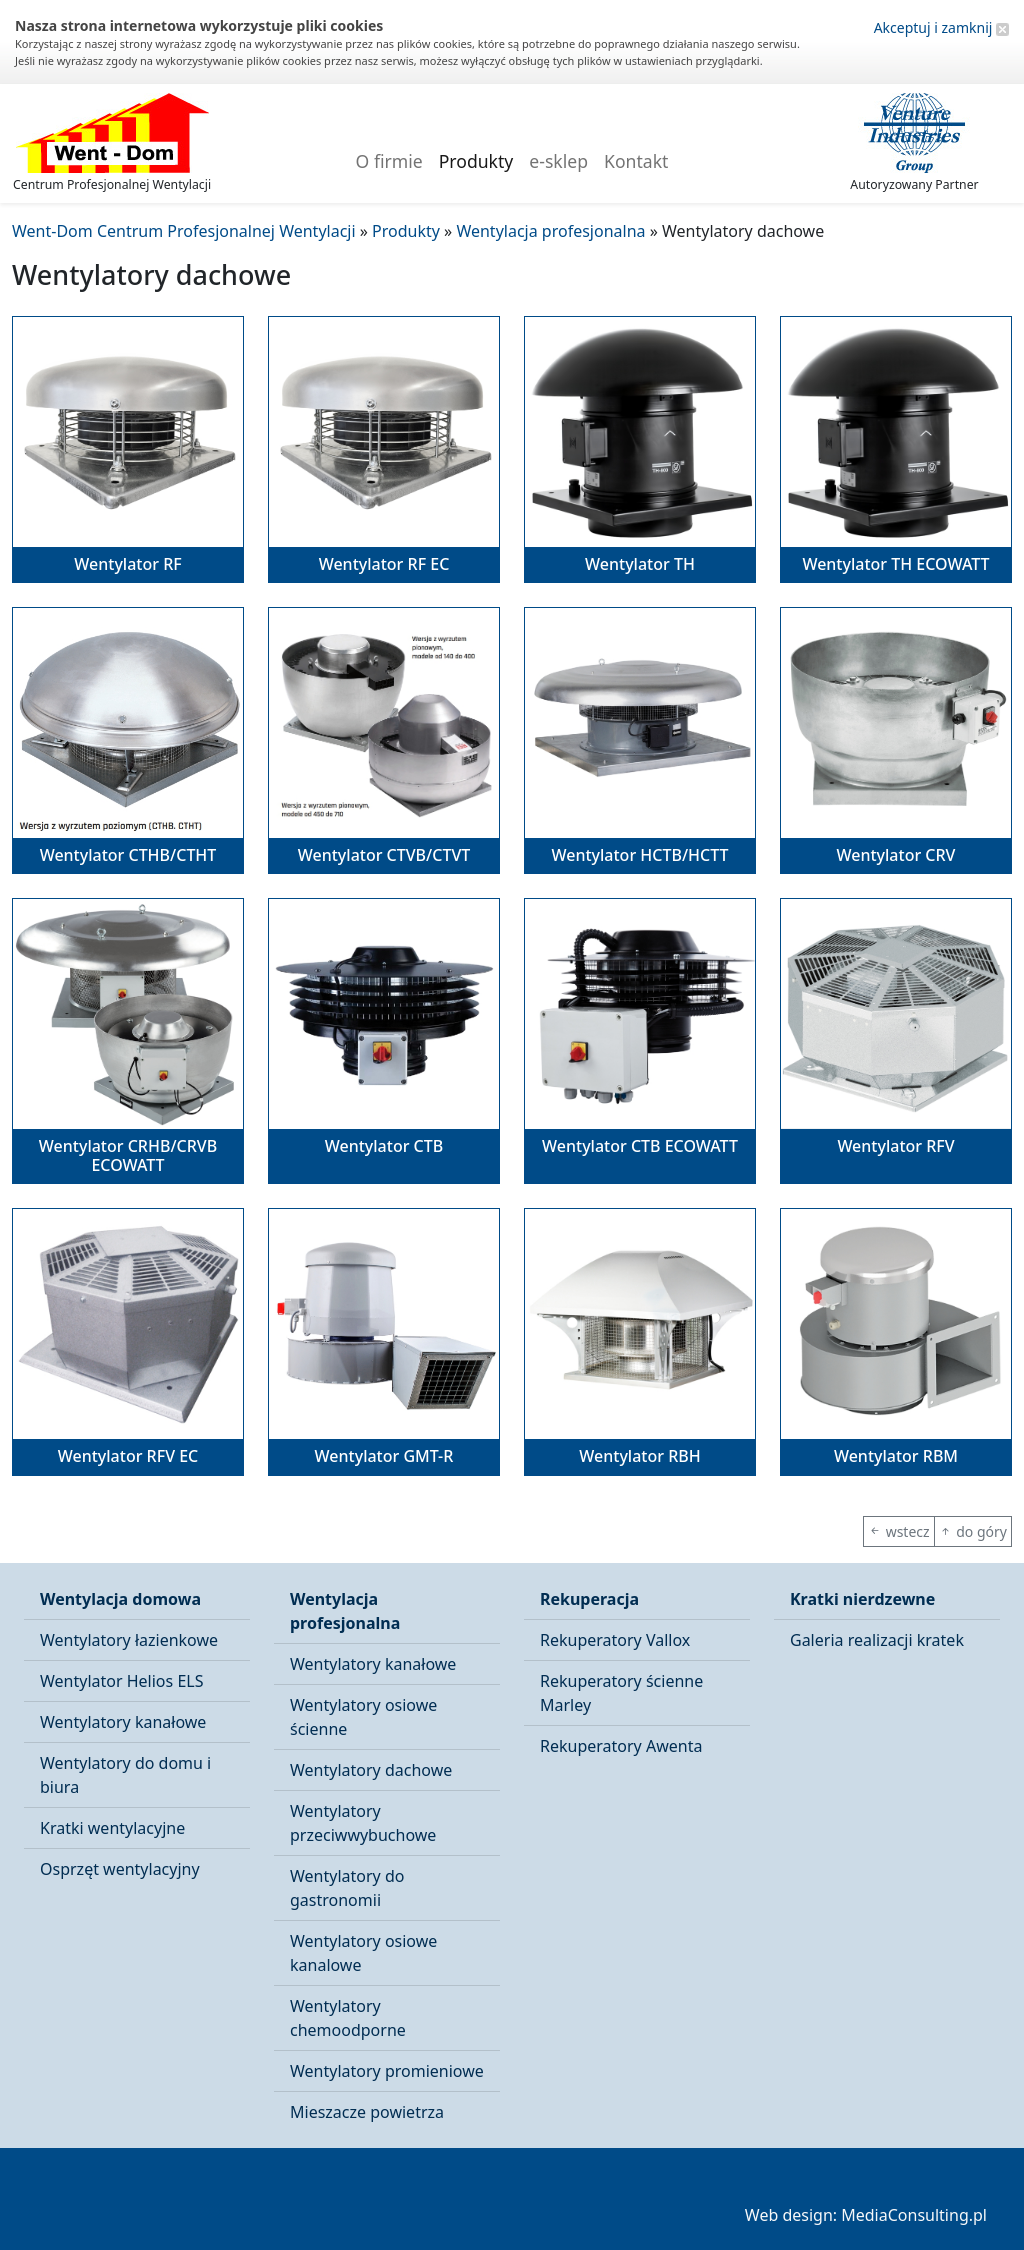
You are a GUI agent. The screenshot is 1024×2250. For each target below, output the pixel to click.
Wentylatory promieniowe (387, 2071)
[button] (128, 449)
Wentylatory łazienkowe (129, 1640)
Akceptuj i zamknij (941, 27)
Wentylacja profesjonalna (345, 1611)
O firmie (389, 161)
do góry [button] (973, 1531)
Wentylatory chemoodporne (348, 2018)
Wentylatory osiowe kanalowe (363, 1953)
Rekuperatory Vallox (615, 1640)
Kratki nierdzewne (862, 1599)
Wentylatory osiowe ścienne (363, 1717)
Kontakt (636, 161)
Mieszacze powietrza (367, 2112)
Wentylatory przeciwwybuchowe (363, 1823)
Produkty (476, 161)
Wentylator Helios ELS (121, 1681)
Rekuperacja (589, 1599)
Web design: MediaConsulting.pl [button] (866, 2215)
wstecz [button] (899, 1531)
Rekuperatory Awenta (621, 1746)
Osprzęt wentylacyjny (120, 1869)
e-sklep (558, 161)
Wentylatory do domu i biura (125, 1775)
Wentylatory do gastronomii (347, 1888)
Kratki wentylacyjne (112, 1828)
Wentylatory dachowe (371, 1770)
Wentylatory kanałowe (123, 1722)
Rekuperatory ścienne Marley (621, 1693)
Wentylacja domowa (120, 1599)
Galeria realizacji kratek (877, 1640)
